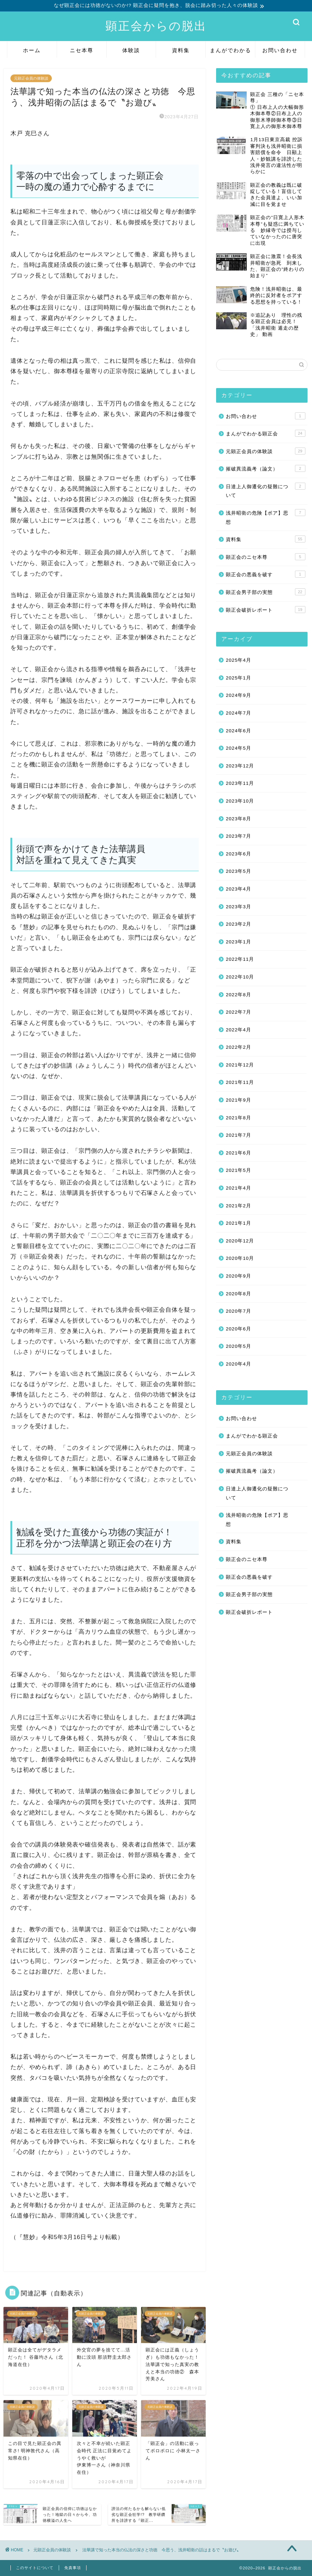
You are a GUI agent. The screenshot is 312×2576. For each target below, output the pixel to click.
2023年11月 (240, 783)
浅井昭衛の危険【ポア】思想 (265, 517)
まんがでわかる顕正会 (265, 433)
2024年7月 (238, 713)
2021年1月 (238, 1223)
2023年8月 (238, 818)
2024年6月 (238, 730)
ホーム (32, 50)
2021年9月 (238, 1100)
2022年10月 (240, 977)
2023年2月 (238, 924)
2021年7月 (238, 1135)
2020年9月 (238, 1276)
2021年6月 (238, 1153)
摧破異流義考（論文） (265, 468)
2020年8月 (238, 1293)
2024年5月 (238, 748)
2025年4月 (238, 660)
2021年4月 (238, 1188)
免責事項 (72, 2568)
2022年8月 (238, 994)
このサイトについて (35, 2568)
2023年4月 (238, 889)
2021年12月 (240, 1065)
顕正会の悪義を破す (265, 574)
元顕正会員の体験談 (31, 78)
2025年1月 (238, 678)
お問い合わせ (280, 50)
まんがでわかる (230, 50)
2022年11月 (240, 959)
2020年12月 (240, 1240)
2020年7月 (238, 1311)
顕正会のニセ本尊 (265, 556)
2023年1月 (238, 941)
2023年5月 (238, 871)
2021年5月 (238, 1170)
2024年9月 (238, 695)
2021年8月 (238, 1117)
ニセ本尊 (81, 50)
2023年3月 (238, 906)
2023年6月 (238, 853)
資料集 (181, 50)
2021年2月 (238, 1205)
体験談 (131, 50)
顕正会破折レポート (265, 609)
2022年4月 (238, 1029)
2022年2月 (238, 1047)
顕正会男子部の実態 (265, 591)
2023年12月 (240, 765)
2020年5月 (238, 1346)
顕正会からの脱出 (156, 25)
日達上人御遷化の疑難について (265, 490)
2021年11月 (240, 1082)
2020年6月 (238, 1328)
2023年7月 (238, 836)
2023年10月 (240, 801)
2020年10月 (240, 1258)
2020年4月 (238, 1364)
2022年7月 (238, 1012)
